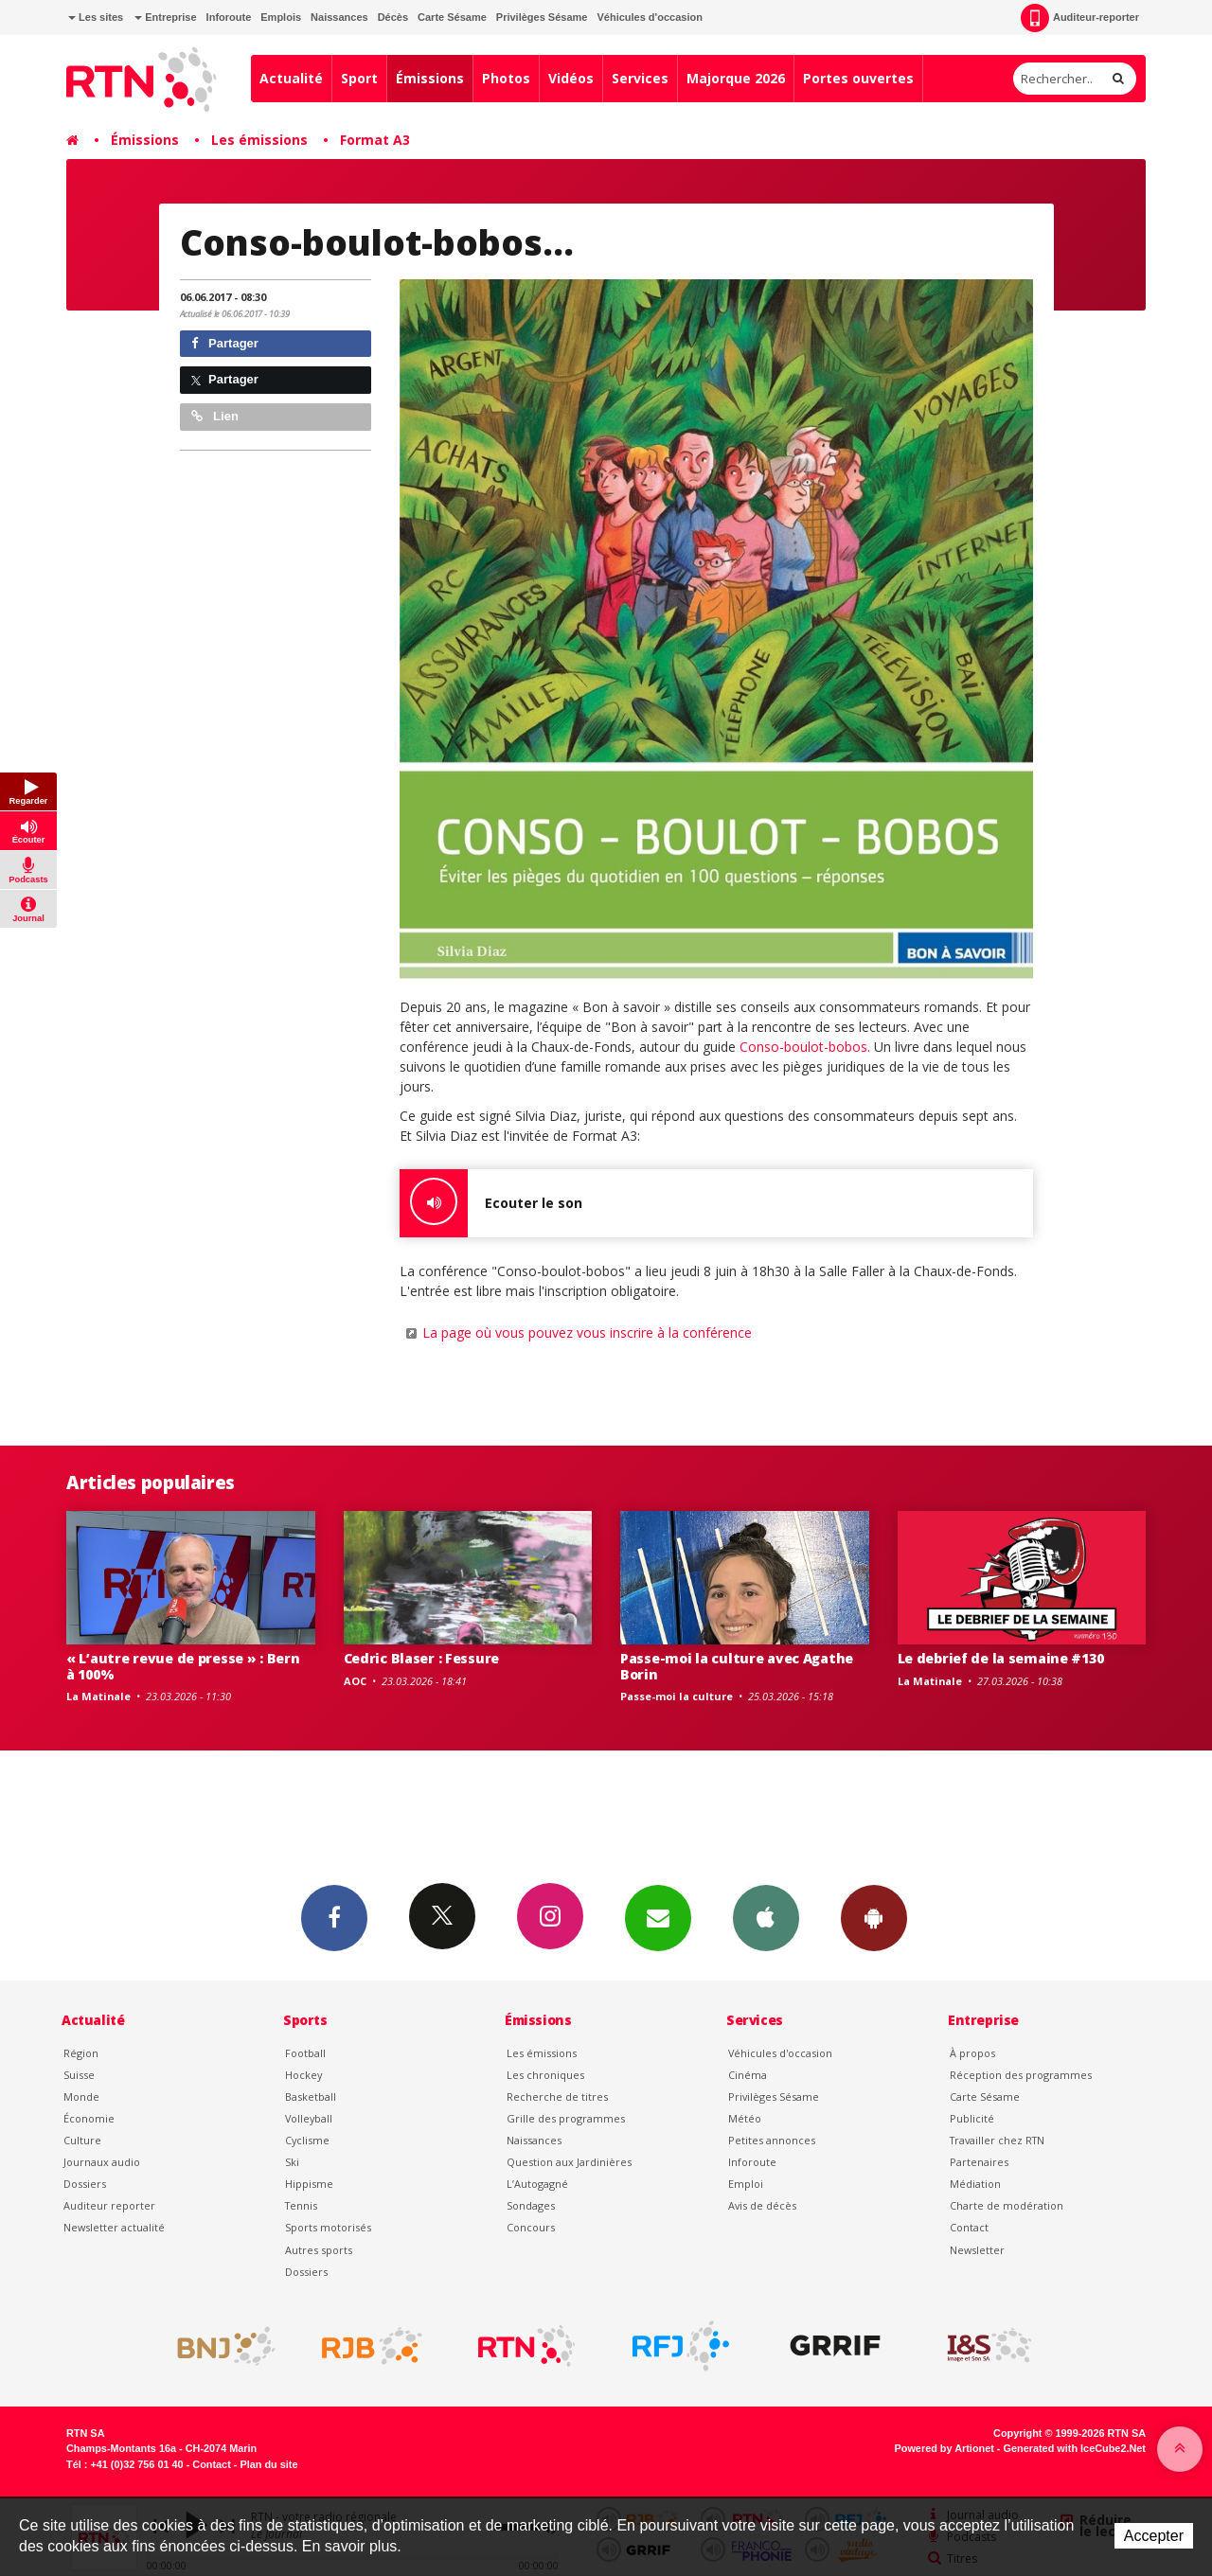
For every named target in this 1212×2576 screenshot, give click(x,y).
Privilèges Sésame (542, 17)
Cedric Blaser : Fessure (422, 1658)
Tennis (301, 2205)
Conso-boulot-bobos (803, 1047)
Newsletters (658, 1917)
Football (305, 2053)
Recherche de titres (557, 2096)
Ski (292, 2162)
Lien (215, 416)
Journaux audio (101, 2162)
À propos (972, 2053)
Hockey (303, 2075)
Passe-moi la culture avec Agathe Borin (736, 1666)
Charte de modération (1006, 2205)
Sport (359, 78)
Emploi (745, 2183)
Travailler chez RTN (997, 2140)
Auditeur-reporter (1080, 18)
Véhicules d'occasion (649, 17)
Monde (81, 2096)
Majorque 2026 (735, 78)
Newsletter (977, 2250)
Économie (89, 2118)
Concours (531, 2227)
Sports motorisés (328, 2227)
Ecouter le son (491, 1203)
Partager (224, 343)
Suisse (79, 2075)
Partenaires (979, 2162)
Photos (506, 78)
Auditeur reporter (109, 2205)
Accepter (1154, 2536)
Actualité (291, 78)
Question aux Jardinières (569, 2162)
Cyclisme (307, 2140)
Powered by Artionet (944, 2448)
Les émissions (259, 140)
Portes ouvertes (858, 78)
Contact (969, 2227)
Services (640, 78)
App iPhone (766, 1917)
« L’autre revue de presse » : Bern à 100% (182, 1666)
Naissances (339, 17)
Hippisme (309, 2183)
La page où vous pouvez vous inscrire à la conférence (587, 1332)
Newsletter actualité (114, 2227)
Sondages (531, 2205)
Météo (744, 2118)
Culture (82, 2140)
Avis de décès (762, 2205)
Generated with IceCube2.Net (1075, 2448)
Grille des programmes (566, 2118)
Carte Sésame (452, 17)
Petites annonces (771, 2140)
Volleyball (308, 2118)
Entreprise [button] (165, 17)
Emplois (280, 17)
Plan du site (268, 2464)
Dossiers (84, 2183)
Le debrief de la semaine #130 (1001, 1658)
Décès (393, 17)
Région (80, 2053)
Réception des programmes (1021, 2075)
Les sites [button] (95, 17)
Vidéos (571, 78)
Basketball (310, 2096)
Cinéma (747, 2075)
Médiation (975, 2183)
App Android (874, 1917)
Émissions (430, 78)
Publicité (972, 2118)
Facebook (334, 1917)
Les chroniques (545, 2075)
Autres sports (318, 2250)
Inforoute (229, 17)
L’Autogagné (537, 2183)
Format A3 (375, 140)
